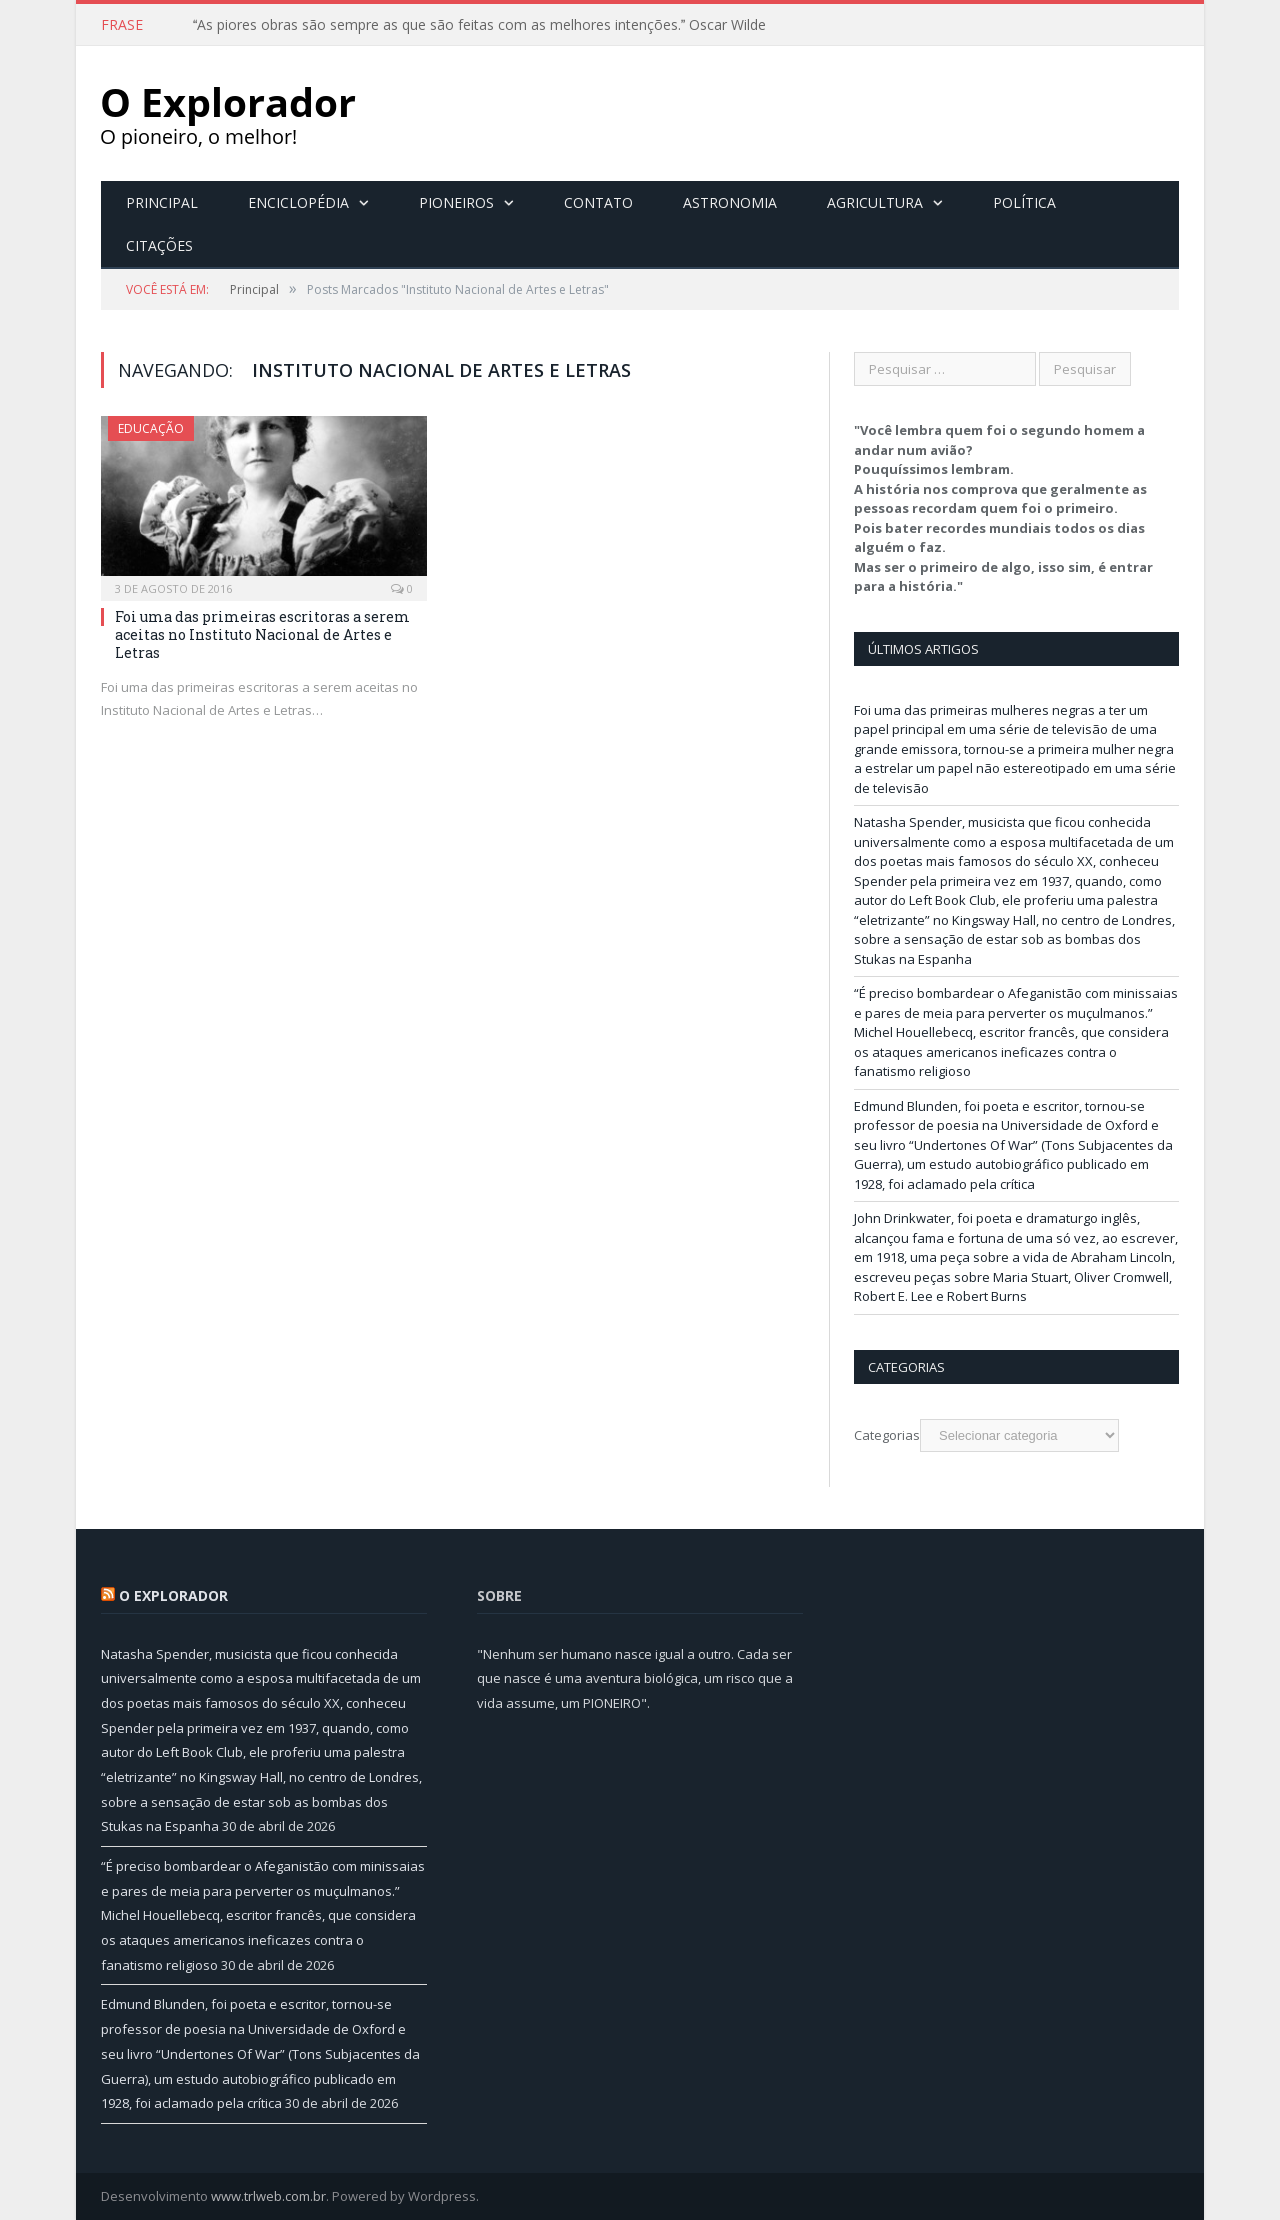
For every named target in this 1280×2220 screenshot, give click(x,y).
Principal (162, 202)
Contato (598, 202)
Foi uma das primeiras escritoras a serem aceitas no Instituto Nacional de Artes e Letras (262, 634)
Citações (159, 245)
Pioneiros (456, 202)
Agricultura (875, 202)
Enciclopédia (298, 202)
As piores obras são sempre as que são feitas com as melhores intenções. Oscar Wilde (479, 25)
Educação (151, 428)
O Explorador (173, 1595)
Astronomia (730, 202)
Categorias (887, 1435)
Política (1024, 202)
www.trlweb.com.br (268, 2196)
